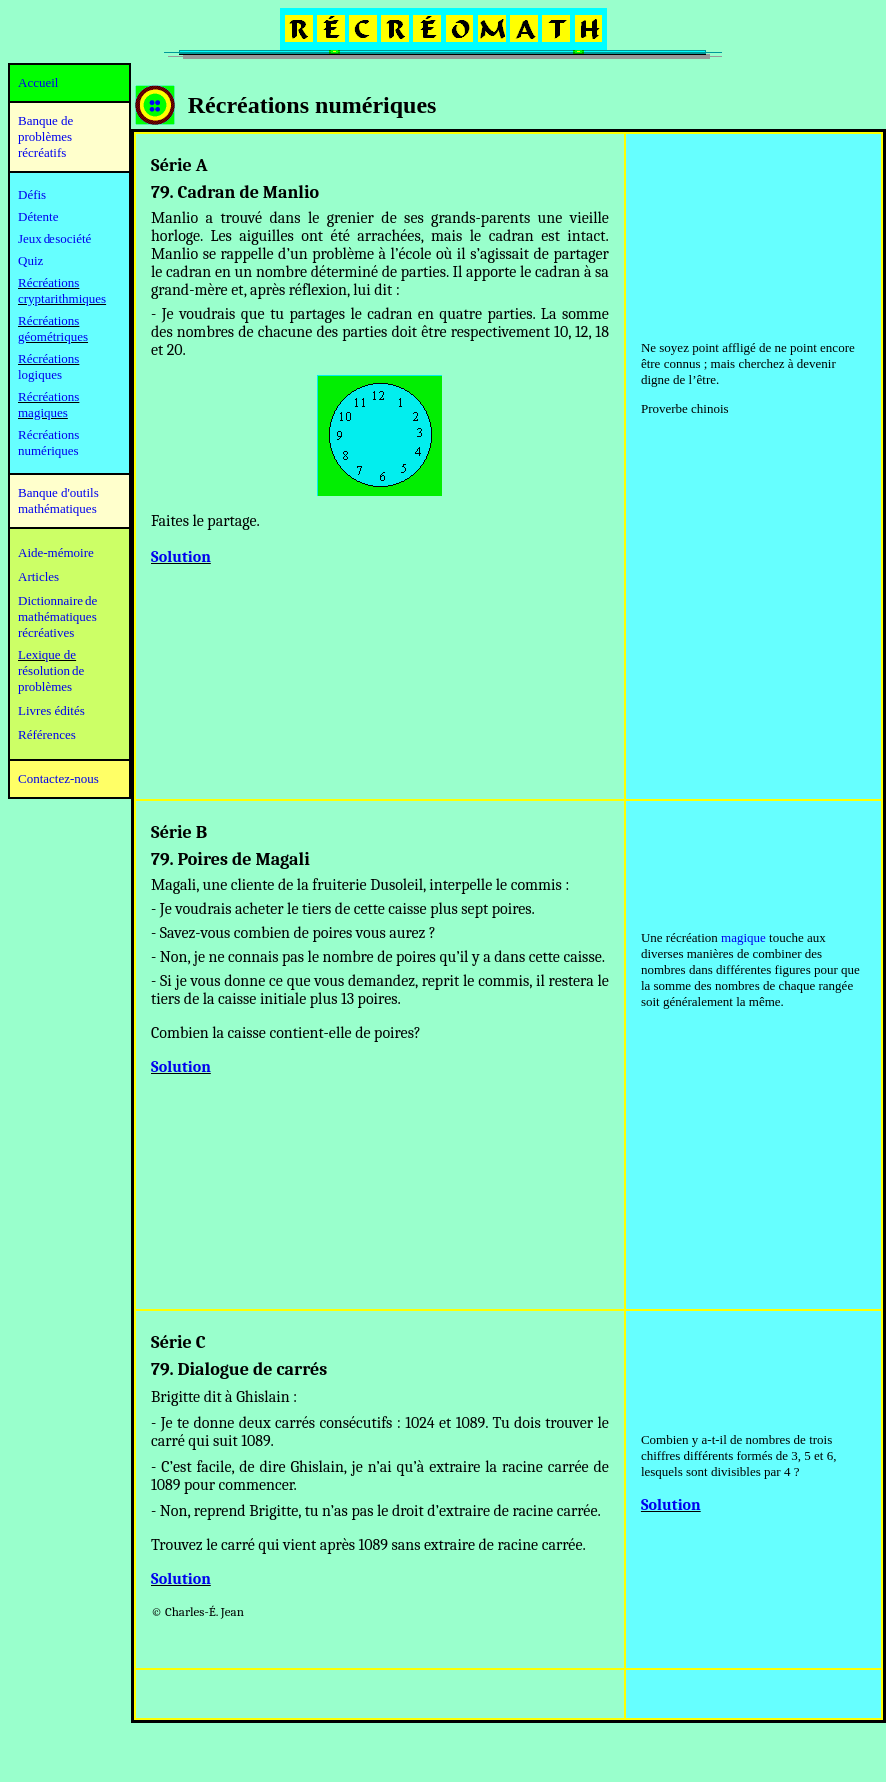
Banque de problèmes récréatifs (45, 136)
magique (743, 937)
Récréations (48, 358)
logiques (40, 374)
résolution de (51, 670)
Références (47, 734)
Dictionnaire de (57, 600)
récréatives (46, 632)
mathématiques (57, 616)
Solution (181, 557)
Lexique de (47, 654)
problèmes (45, 686)
